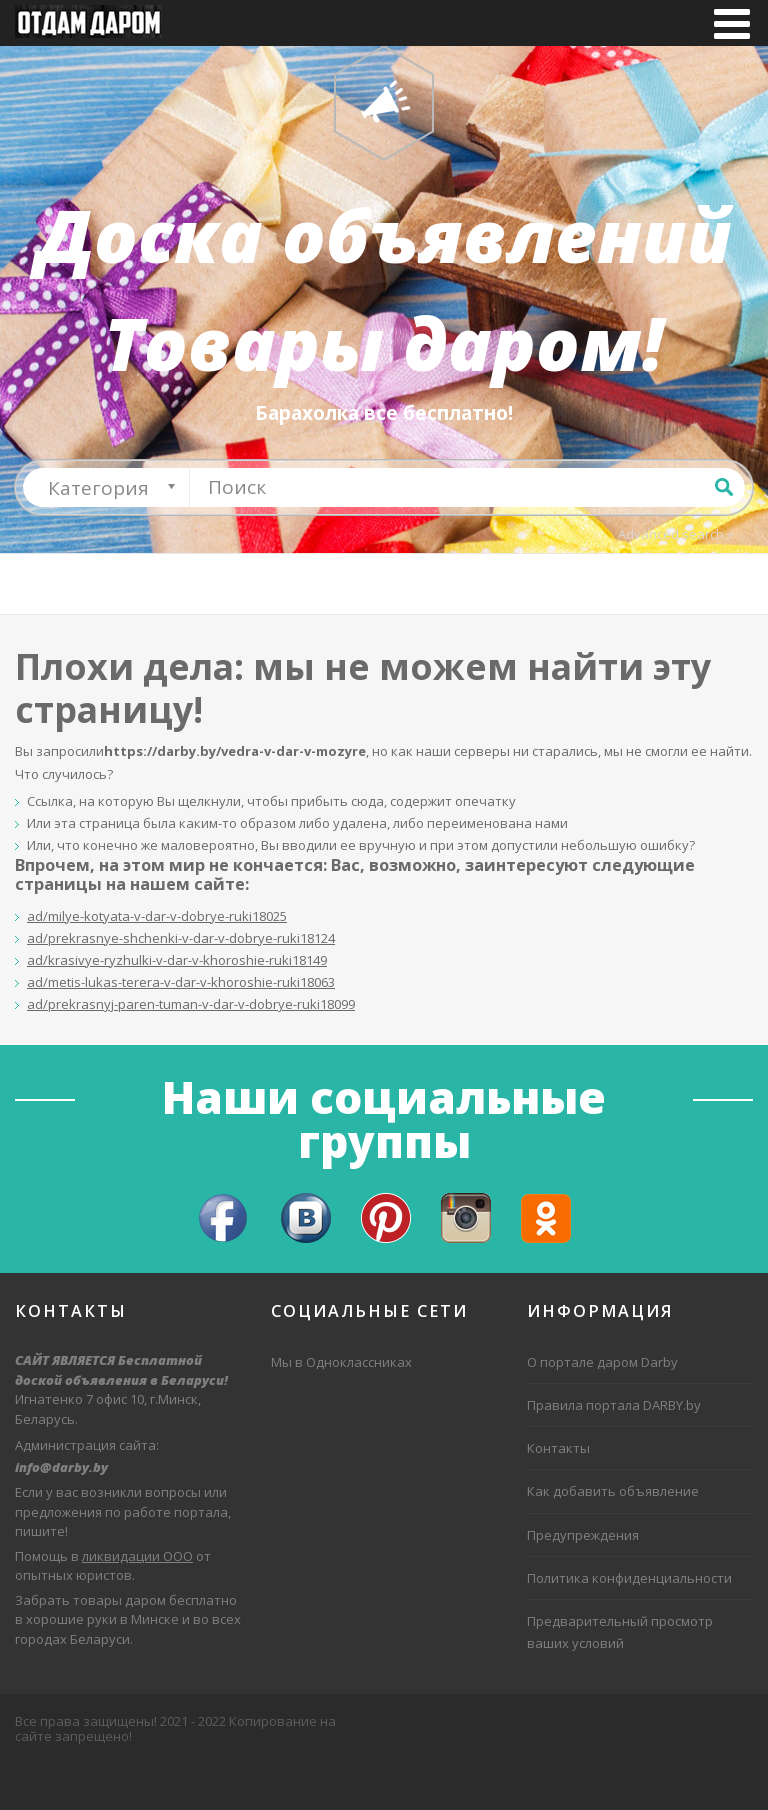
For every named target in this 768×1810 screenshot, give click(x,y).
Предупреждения (583, 1579)
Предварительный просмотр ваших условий (620, 1676)
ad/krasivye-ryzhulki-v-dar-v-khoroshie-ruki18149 (177, 1005)
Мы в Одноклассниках (341, 1407)
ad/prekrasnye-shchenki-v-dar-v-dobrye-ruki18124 (181, 983)
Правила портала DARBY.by (614, 1450)
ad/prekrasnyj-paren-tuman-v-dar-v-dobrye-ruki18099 (191, 1049)
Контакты (558, 1493)
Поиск (724, 531)
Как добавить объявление (613, 1536)
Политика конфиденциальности (629, 1622)
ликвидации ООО (137, 1600)
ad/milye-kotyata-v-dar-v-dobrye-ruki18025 (157, 961)
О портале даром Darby (602, 1407)
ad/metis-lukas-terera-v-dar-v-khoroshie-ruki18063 (181, 1027)
